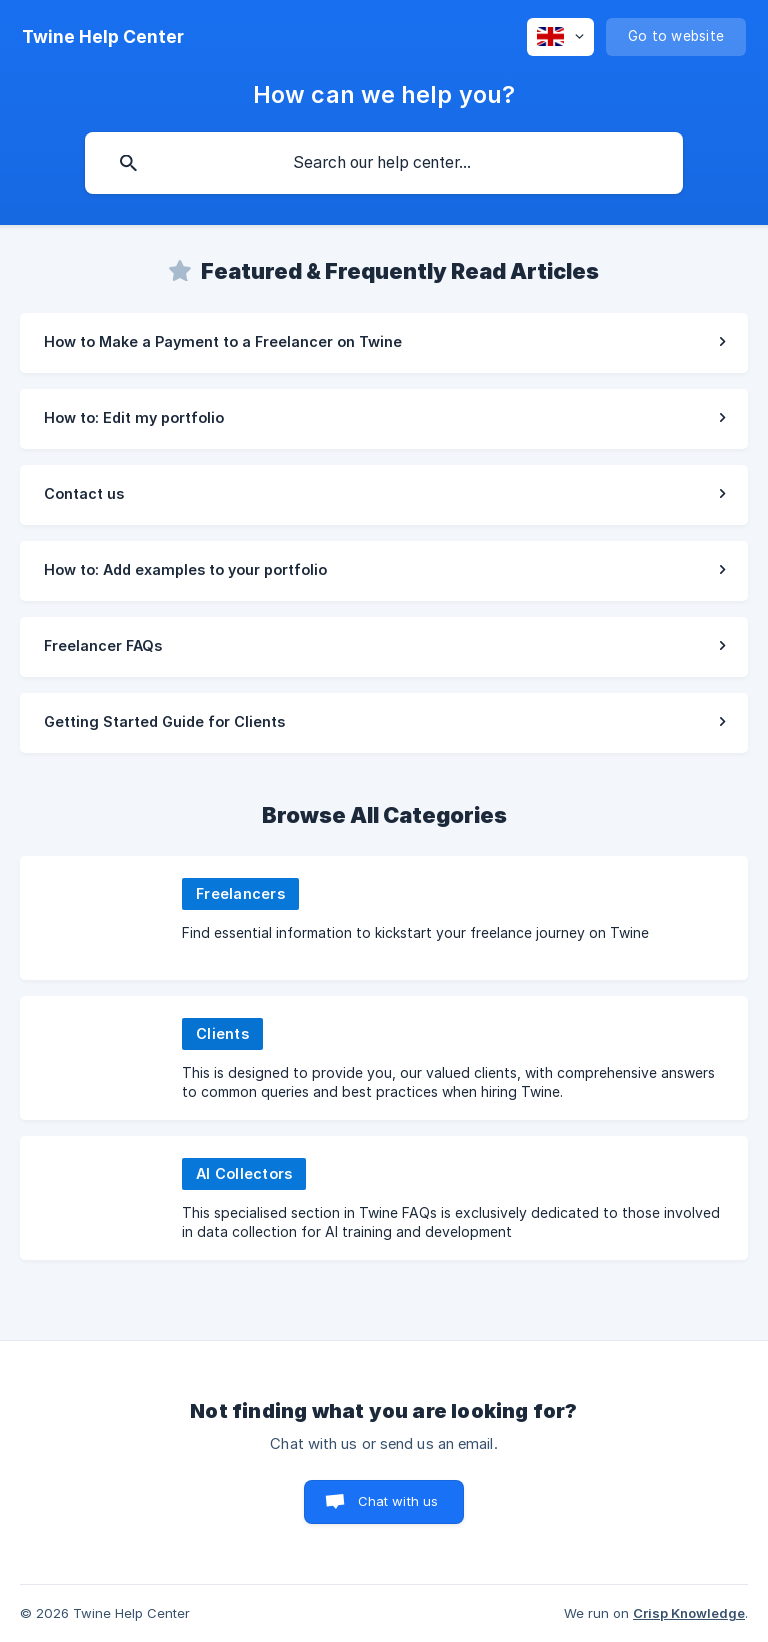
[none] (103, 37)
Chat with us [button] (398, 1501)
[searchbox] (384, 163)
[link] (384, 343)
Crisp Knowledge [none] (689, 1613)
